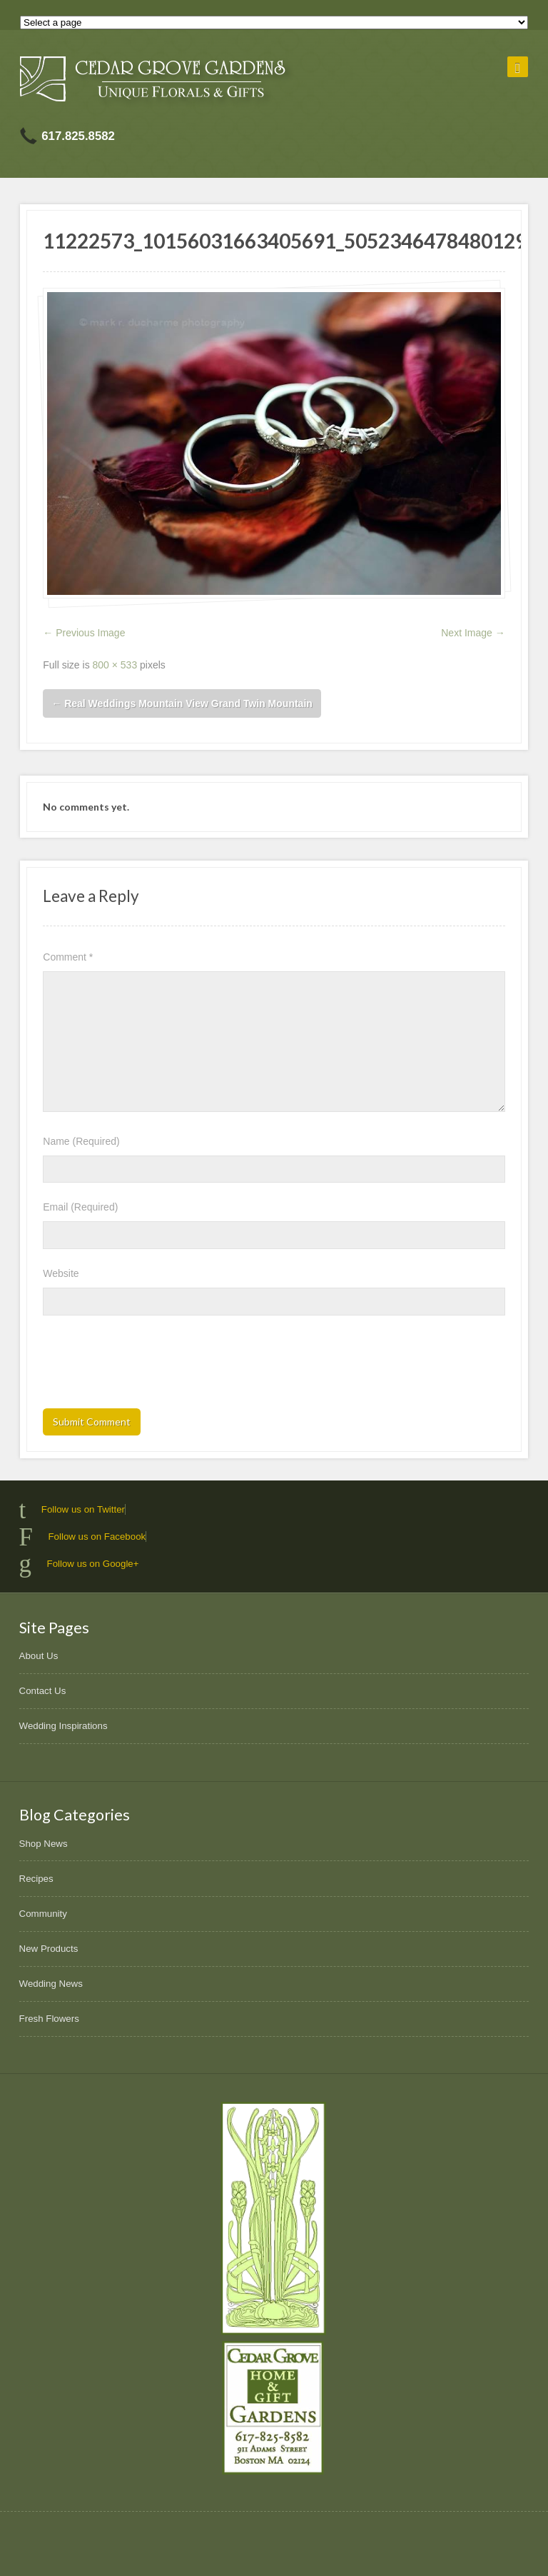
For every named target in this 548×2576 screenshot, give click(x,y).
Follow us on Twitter (83, 1509)
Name (81, 1141)
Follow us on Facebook (97, 1536)
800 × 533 (115, 665)
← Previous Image (84, 632)
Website (60, 1273)
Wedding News (51, 1983)
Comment (68, 957)
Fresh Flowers (49, 2018)
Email (80, 1207)
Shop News (43, 1843)
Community (43, 1913)
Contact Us (42, 1690)
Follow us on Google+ (93, 1563)
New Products (48, 1948)
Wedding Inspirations (63, 1725)
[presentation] (151, 1366)
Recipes (36, 1878)
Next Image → (472, 632)
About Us (39, 1655)
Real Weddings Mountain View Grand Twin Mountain (182, 703)
